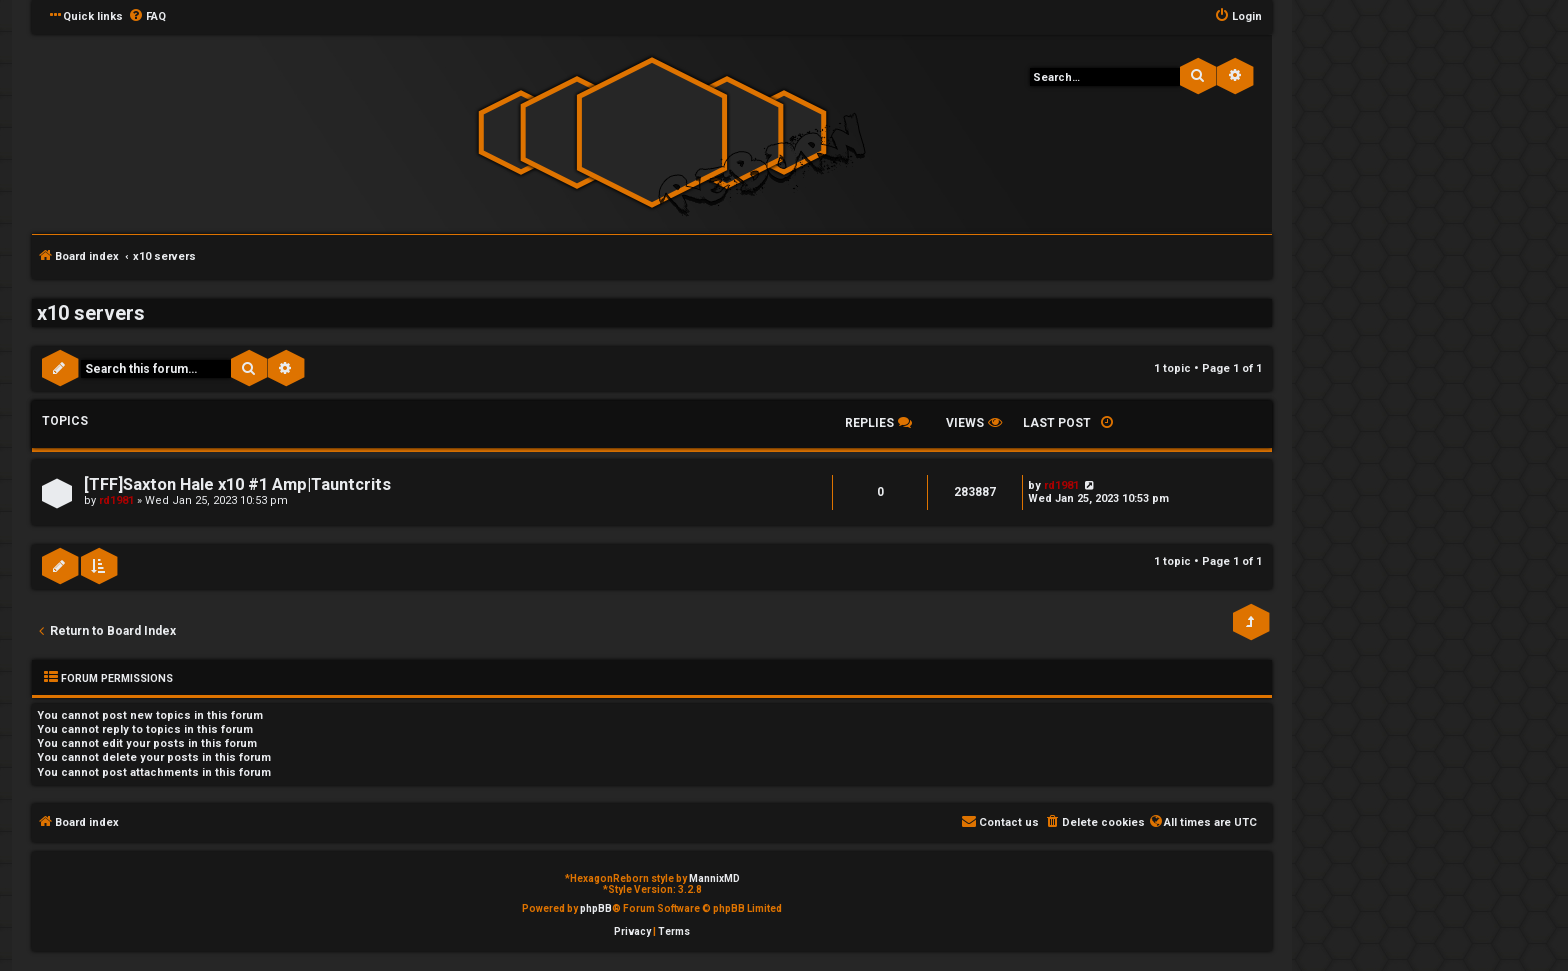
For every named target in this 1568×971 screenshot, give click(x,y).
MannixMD (714, 878)
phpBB (596, 908)
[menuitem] (147, 17)
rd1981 (116, 500)
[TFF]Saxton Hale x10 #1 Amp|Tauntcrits (237, 484)
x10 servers (91, 313)
